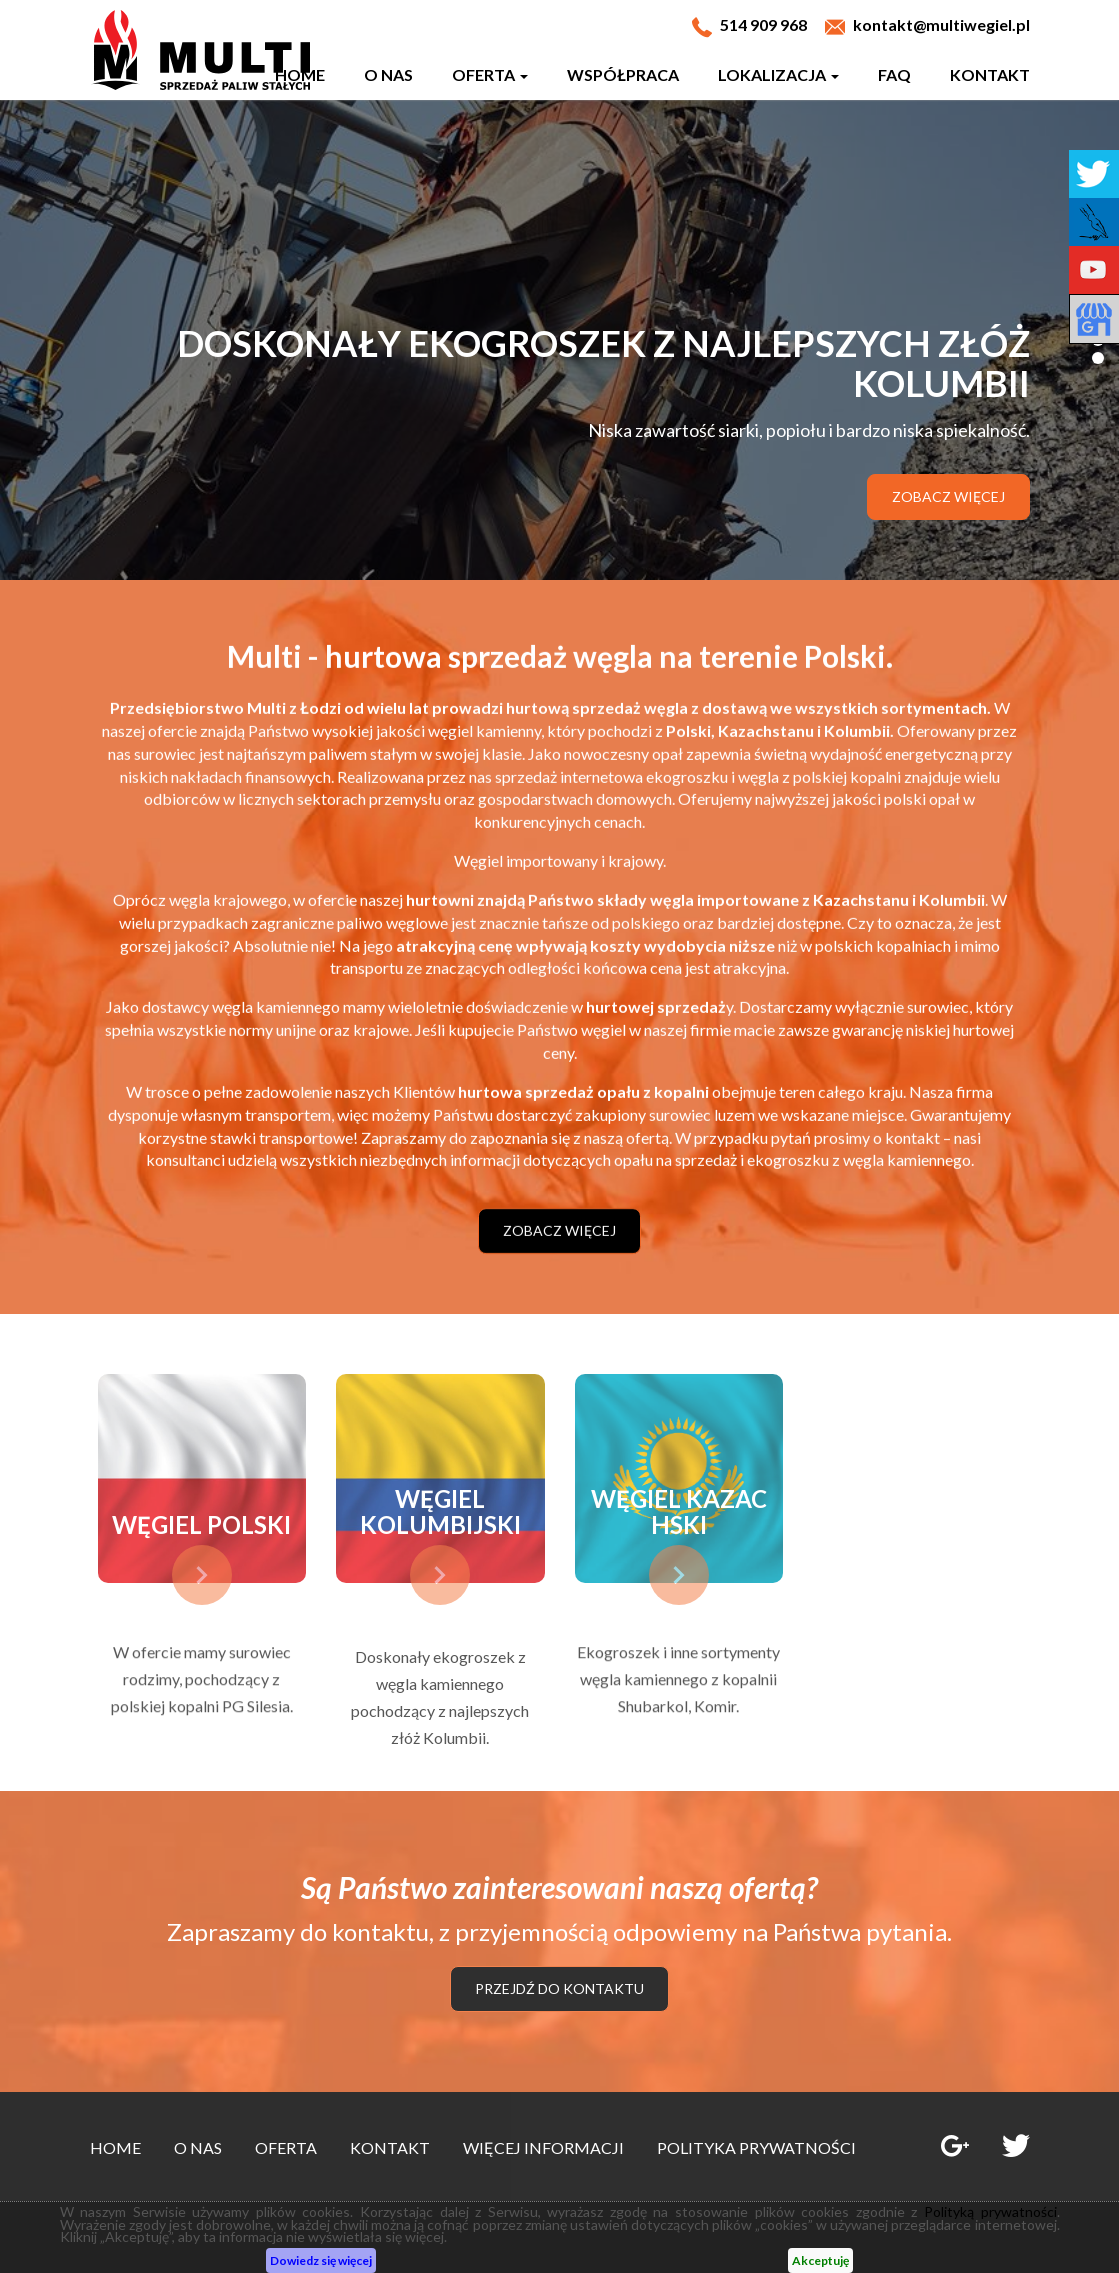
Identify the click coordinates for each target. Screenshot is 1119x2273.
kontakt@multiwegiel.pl (941, 24)
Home (300, 74)
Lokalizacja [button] (778, 74)
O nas (388, 74)
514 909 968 (763, 24)
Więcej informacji (543, 2147)
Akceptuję (820, 2260)
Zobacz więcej (948, 496)
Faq (894, 74)
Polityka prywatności (756, 2147)
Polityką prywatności (990, 2211)
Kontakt (990, 74)
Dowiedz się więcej (321, 2260)
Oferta (286, 2147)
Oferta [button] (490, 74)
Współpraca (623, 74)
